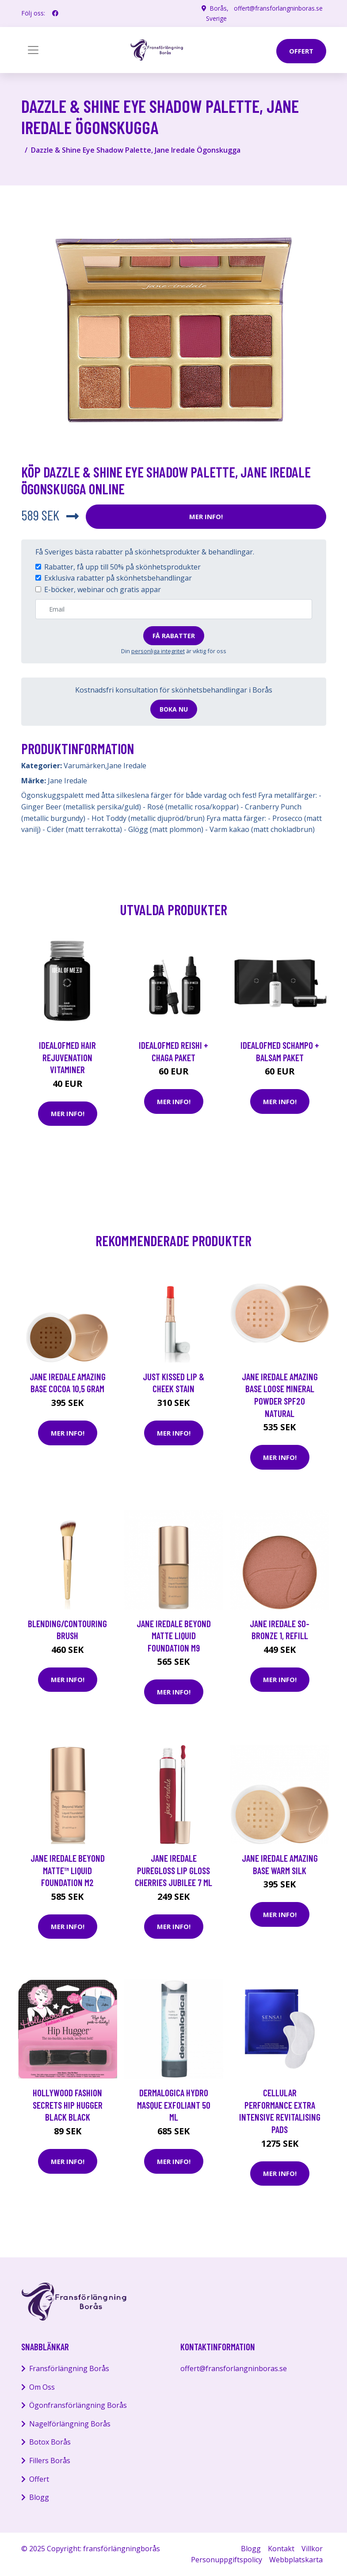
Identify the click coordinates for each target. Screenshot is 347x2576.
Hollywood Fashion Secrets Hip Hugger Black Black (68, 2104)
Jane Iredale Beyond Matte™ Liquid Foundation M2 (68, 1869)
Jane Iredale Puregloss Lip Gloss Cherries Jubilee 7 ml (173, 1869)
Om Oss (42, 2386)
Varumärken (84, 765)
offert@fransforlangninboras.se (278, 8)
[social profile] (55, 13)
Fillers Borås (49, 2460)
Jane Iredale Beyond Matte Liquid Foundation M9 (174, 1635)
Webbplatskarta (296, 2559)
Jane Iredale (126, 765)
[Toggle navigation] (33, 50)
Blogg (39, 2497)
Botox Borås (50, 2442)
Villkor (312, 2548)
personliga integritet (158, 651)
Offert (39, 2479)
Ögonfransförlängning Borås (78, 2405)
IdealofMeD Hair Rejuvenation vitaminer (67, 1057)
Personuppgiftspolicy (226, 2559)
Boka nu (174, 709)
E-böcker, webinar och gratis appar (102, 589)
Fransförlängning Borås (69, 2368)
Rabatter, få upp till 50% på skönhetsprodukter (122, 566)
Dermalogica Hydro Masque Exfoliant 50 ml (173, 2104)
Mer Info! (206, 516)
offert (301, 50)
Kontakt (281, 2548)
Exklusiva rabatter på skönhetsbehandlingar (118, 578)
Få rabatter (174, 635)
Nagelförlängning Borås (70, 2423)
